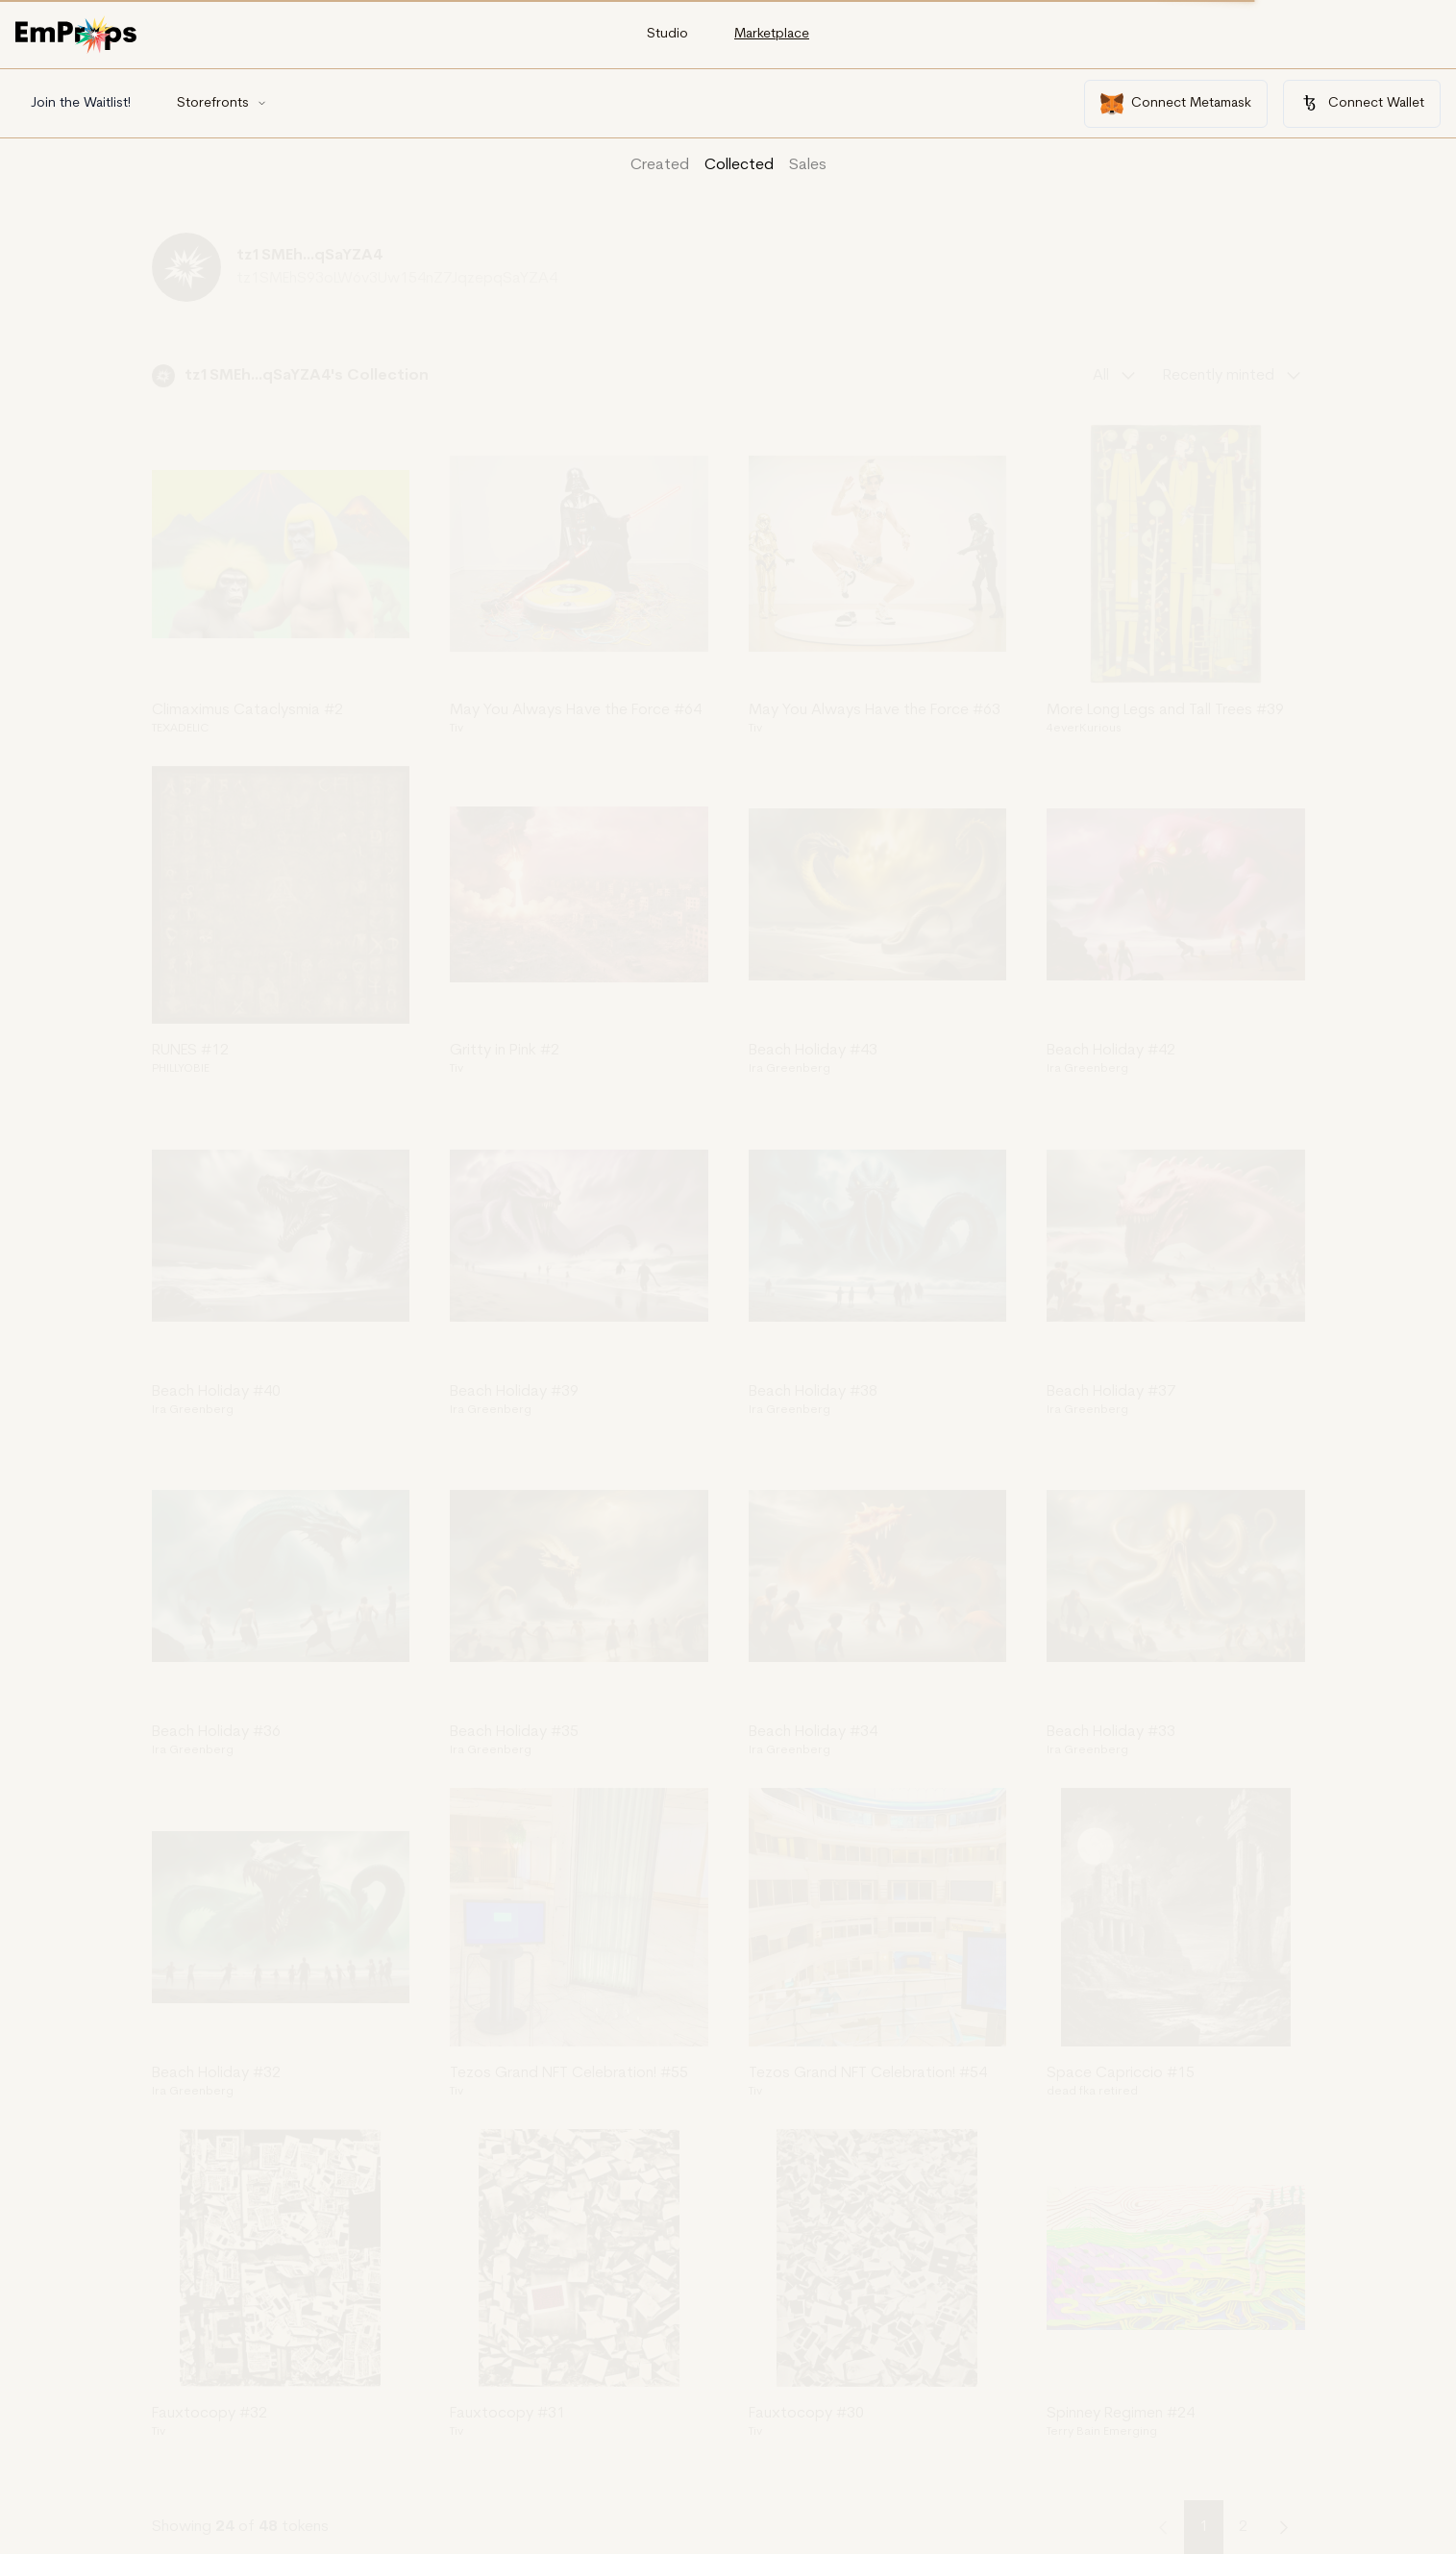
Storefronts (222, 103)
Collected (739, 165)
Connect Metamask (1175, 103)
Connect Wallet (1361, 102)
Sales (808, 165)
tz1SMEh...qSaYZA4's (266, 376)
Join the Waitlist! (81, 103)
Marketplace (771, 34)
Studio (667, 34)
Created (659, 165)
